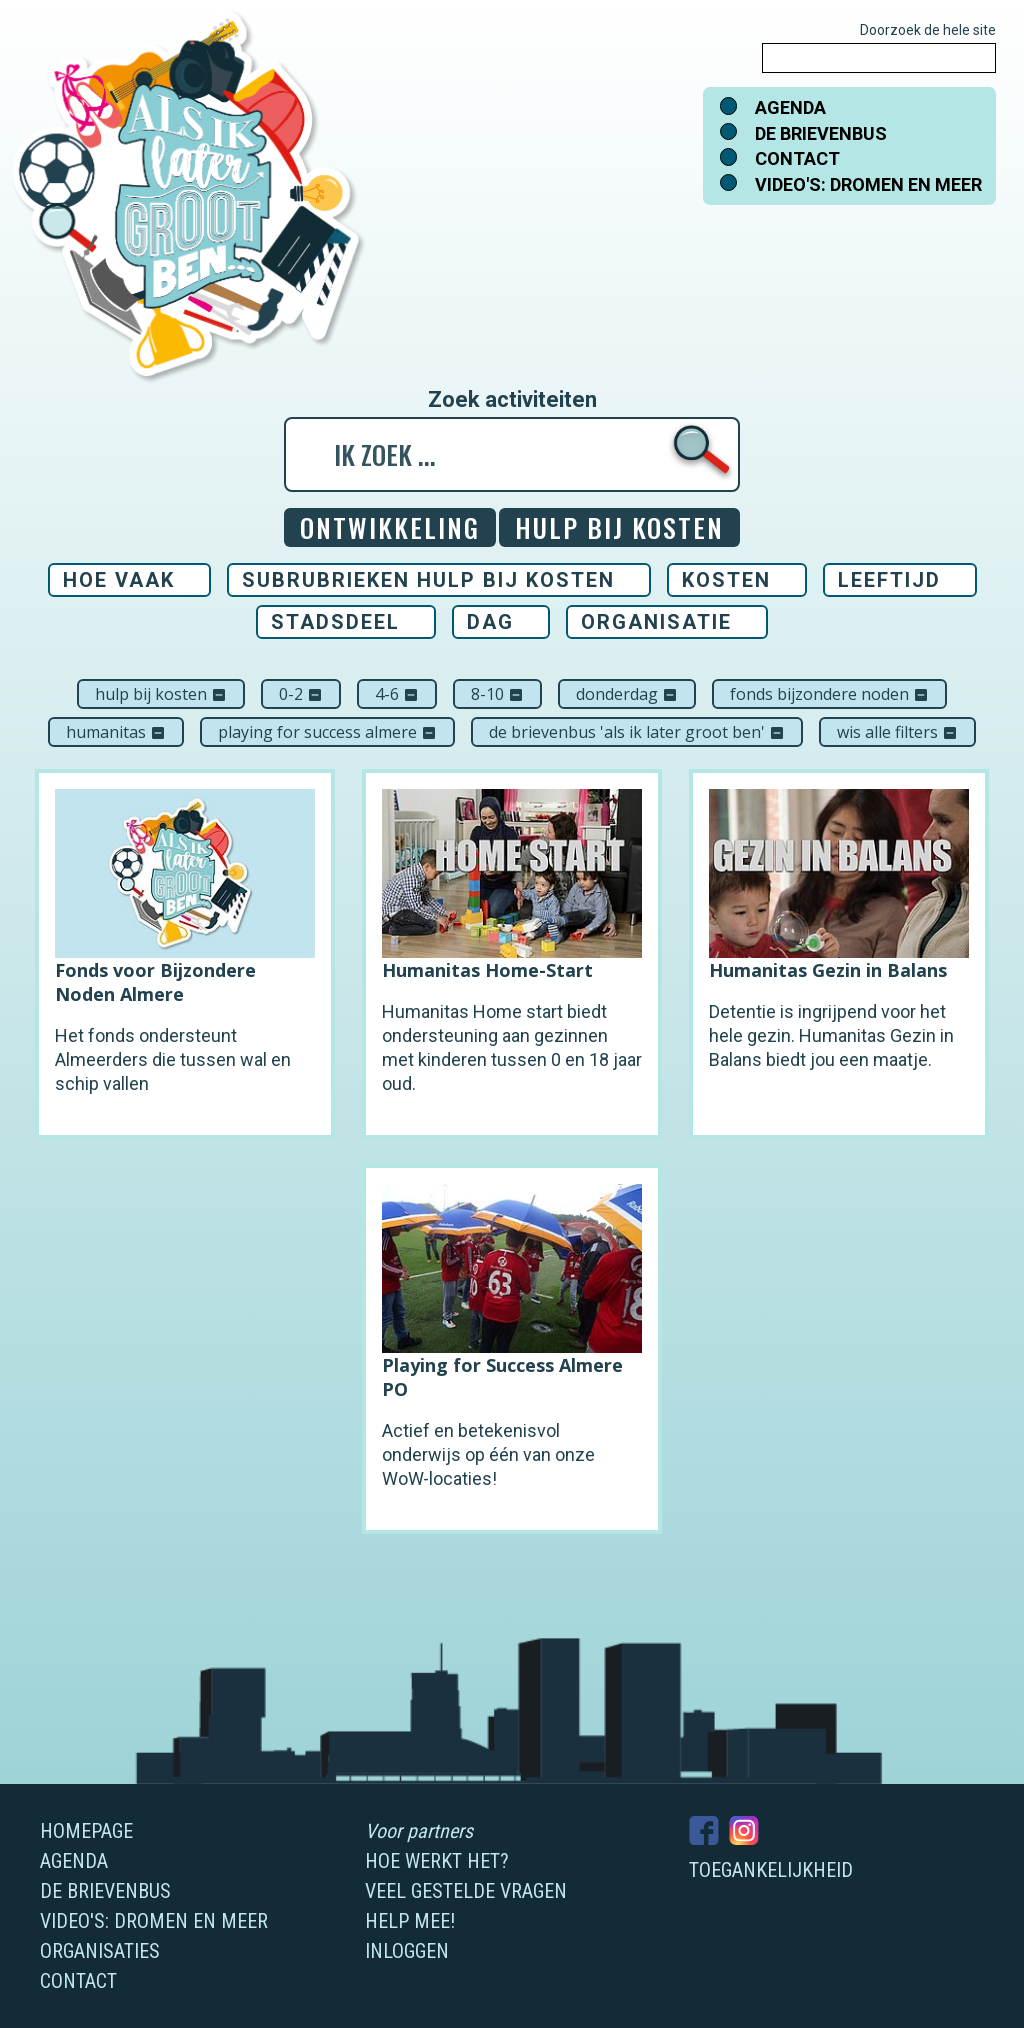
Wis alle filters (897, 732)
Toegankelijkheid (771, 1870)
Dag (490, 622)
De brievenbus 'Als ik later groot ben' (637, 732)
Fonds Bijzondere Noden (829, 694)
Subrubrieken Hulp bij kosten (428, 580)
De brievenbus (821, 133)
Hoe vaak (119, 580)
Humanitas (116, 732)
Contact (797, 158)
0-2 (301, 694)
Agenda (790, 107)
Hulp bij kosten (161, 694)
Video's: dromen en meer (868, 184)
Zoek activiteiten (512, 400)
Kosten (726, 580)
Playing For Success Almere (327, 732)
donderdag (627, 694)
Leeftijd (889, 580)
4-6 (397, 694)
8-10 (497, 694)
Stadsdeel (335, 622)
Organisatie (656, 622)
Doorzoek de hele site (928, 30)
